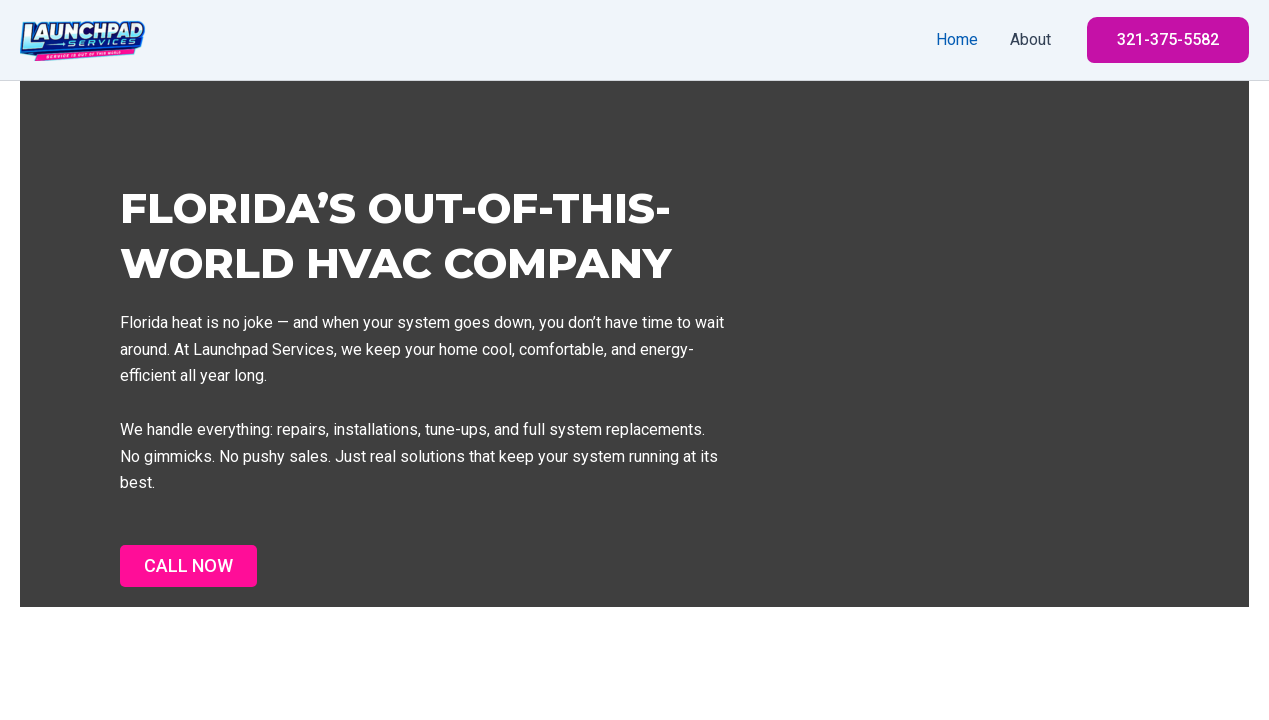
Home (957, 39)
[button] (1168, 40)
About (1030, 39)
